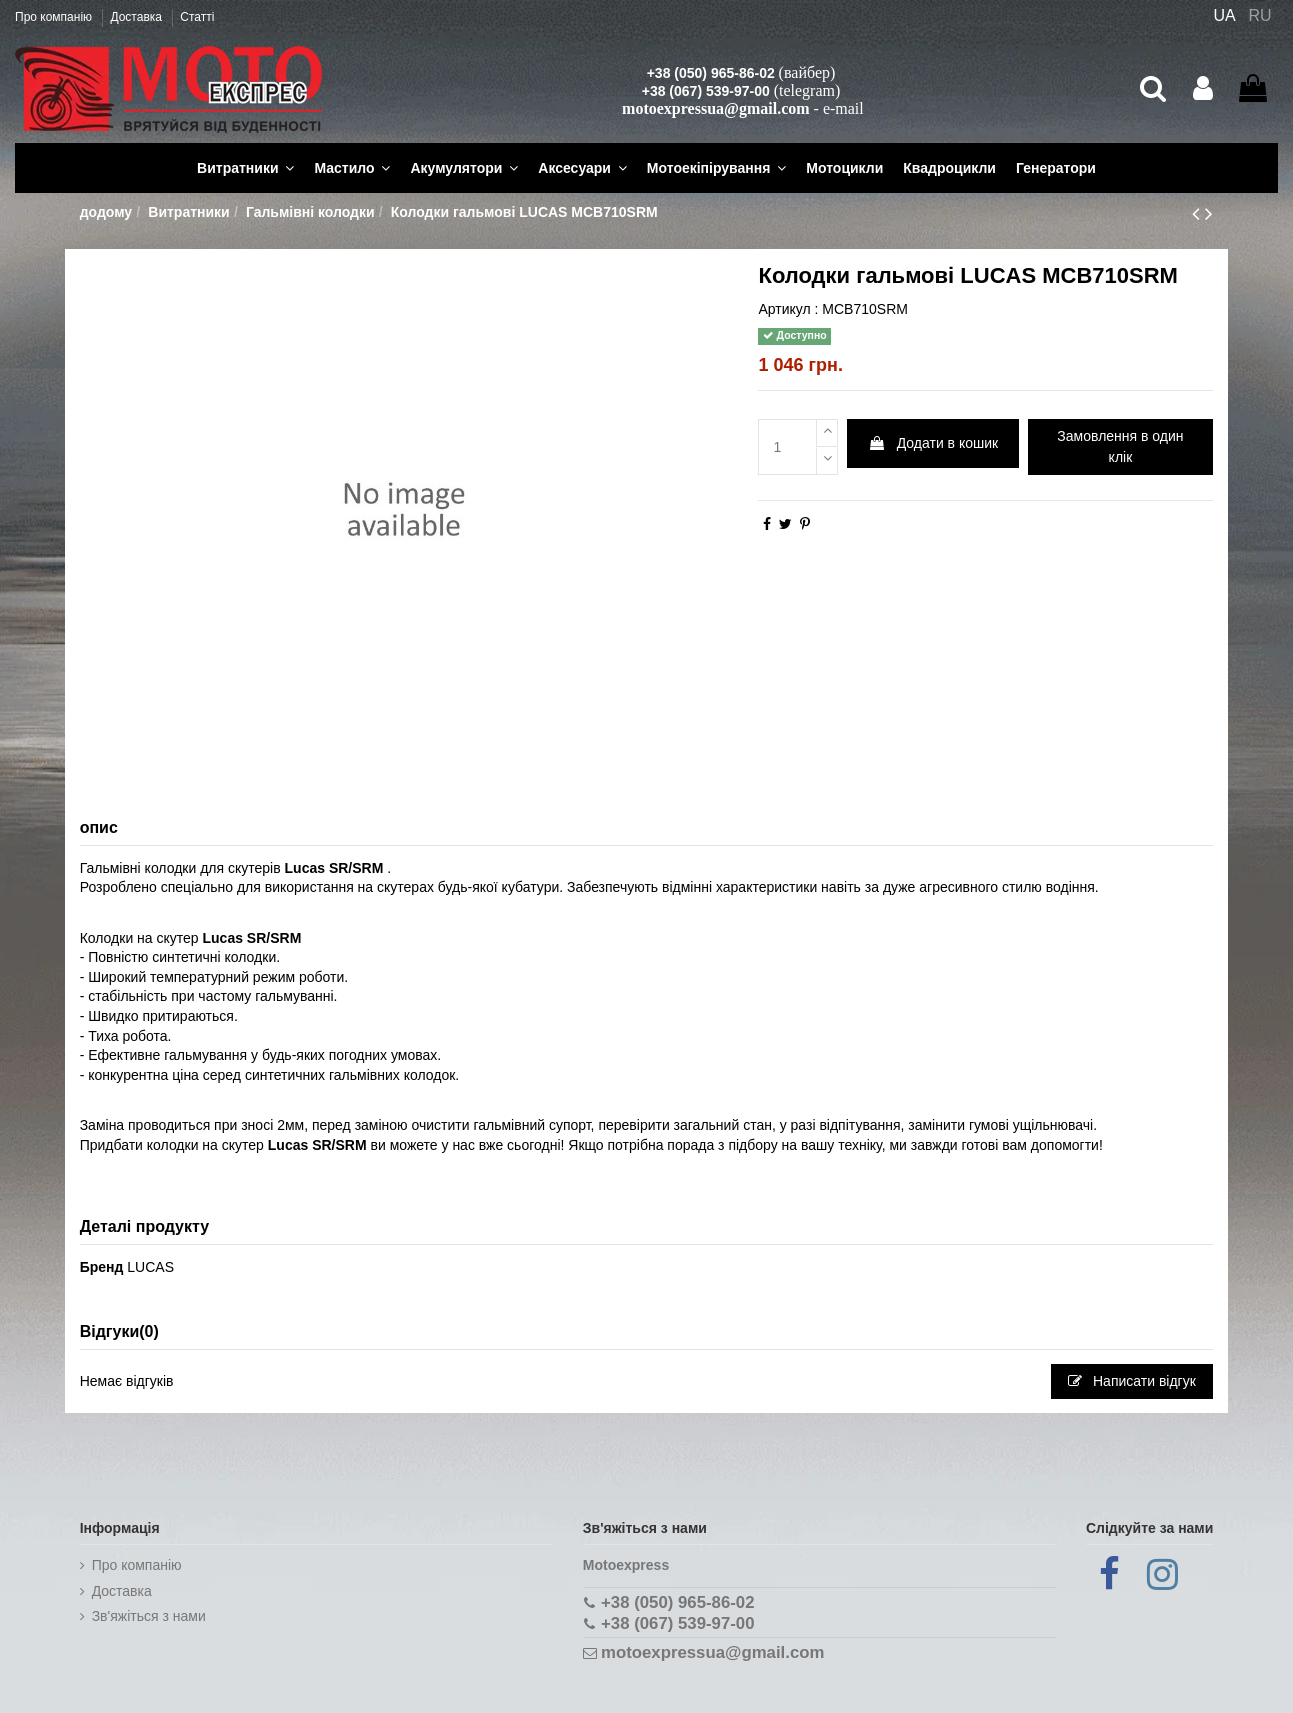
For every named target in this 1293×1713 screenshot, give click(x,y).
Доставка (137, 17)
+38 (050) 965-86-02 (711, 73)
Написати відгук (1132, 1381)
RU (1260, 15)
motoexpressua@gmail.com (715, 108)
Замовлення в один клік (1120, 446)
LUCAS (150, 1267)
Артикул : (788, 309)
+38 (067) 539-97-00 (706, 91)
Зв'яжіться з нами (149, 1616)
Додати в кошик (933, 443)
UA (1224, 15)
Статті (197, 17)
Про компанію (55, 17)
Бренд (102, 1267)
